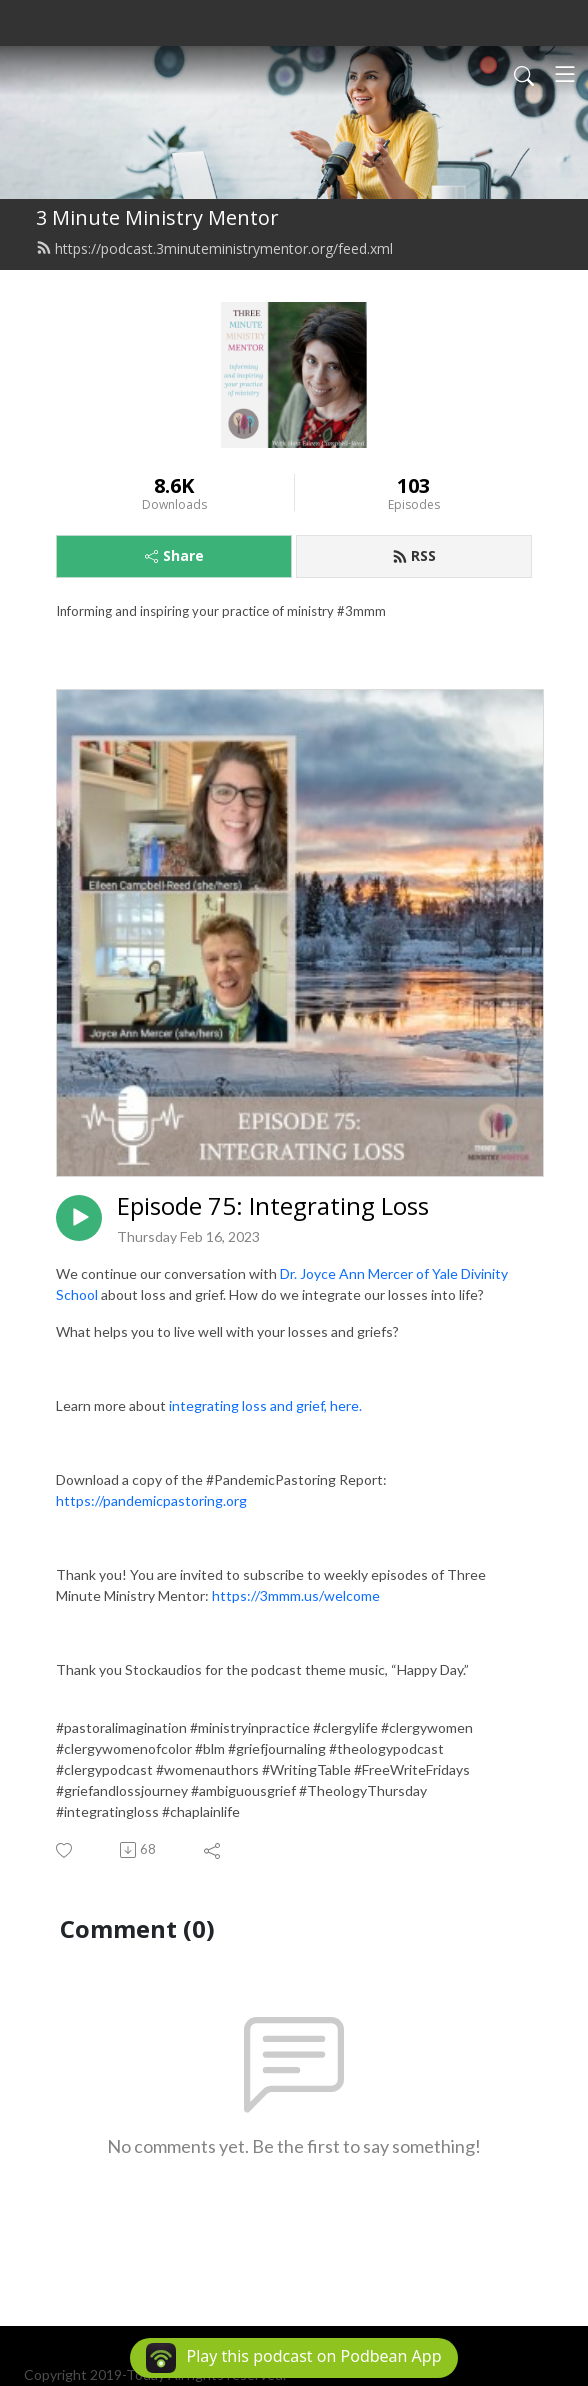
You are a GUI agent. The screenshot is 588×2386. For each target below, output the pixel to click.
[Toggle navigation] (565, 74)
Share (174, 555)
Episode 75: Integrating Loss (273, 1206)
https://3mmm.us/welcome (296, 1595)
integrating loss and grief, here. (267, 1405)
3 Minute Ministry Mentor (157, 217)
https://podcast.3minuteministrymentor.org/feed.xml (214, 248)
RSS (414, 555)
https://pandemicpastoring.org (151, 1500)
